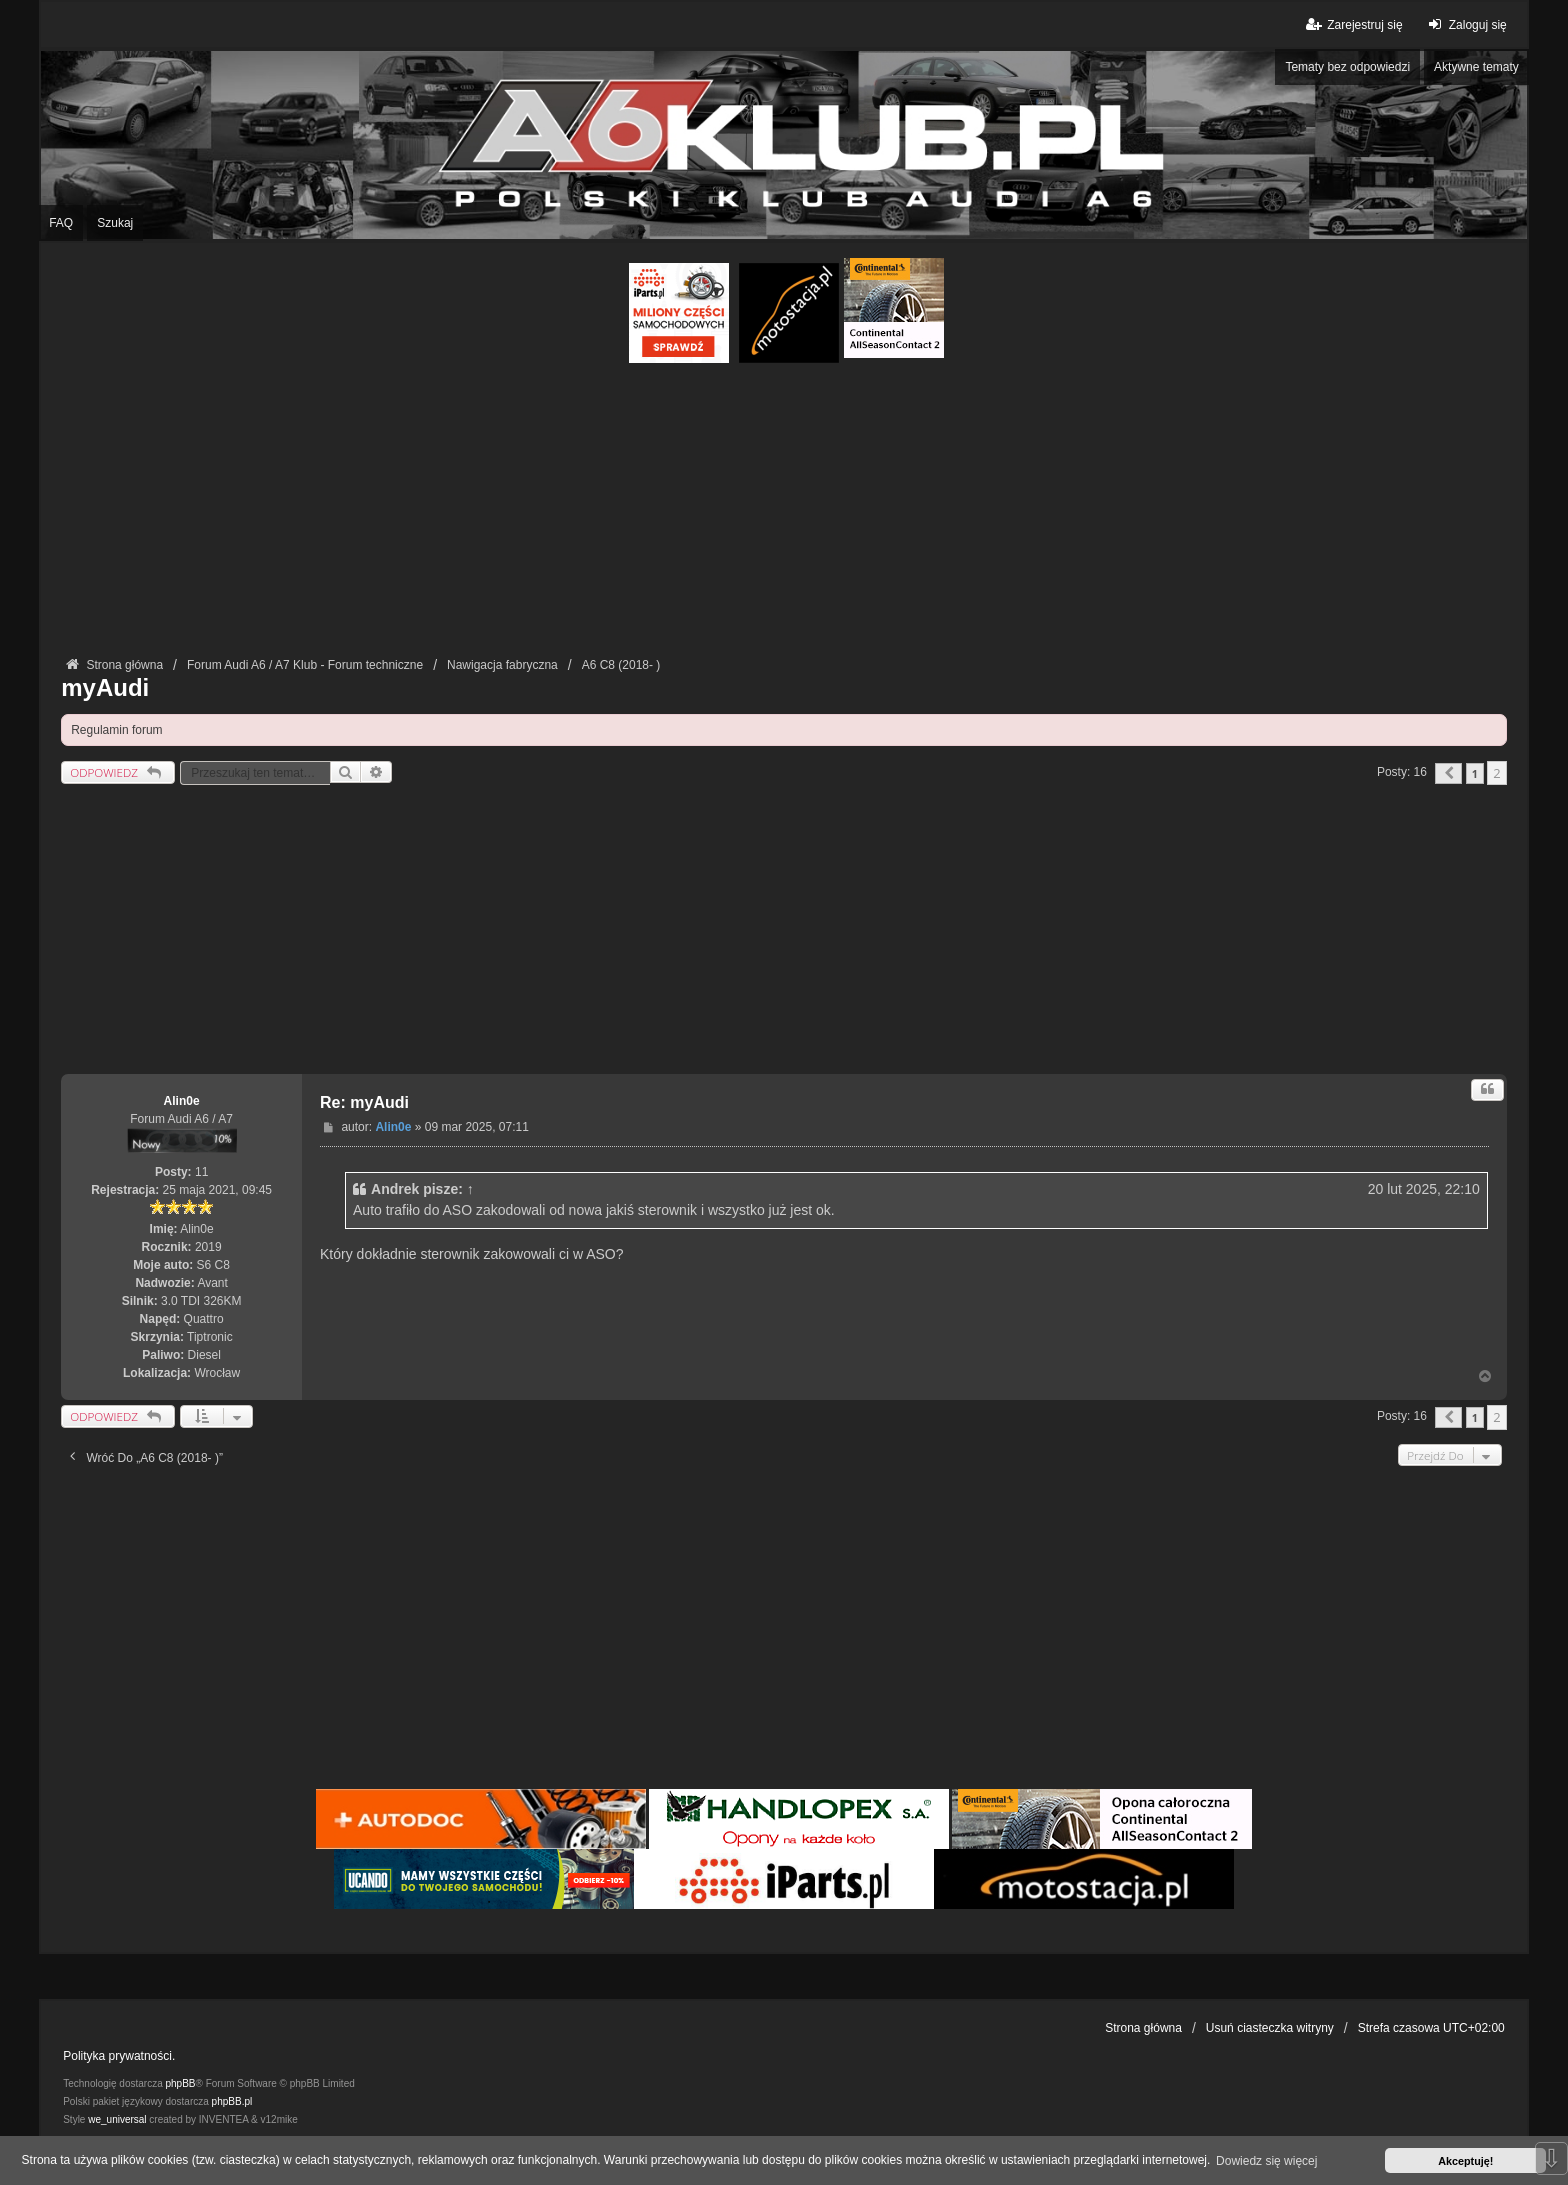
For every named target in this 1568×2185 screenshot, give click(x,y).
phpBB (181, 2083)
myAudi (105, 687)
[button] (1448, 773)
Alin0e (182, 1101)
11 (201, 1172)
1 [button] (1475, 773)
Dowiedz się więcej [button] (1266, 2161)
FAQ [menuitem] (61, 223)
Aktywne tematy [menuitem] (1476, 67)
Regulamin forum (116, 730)
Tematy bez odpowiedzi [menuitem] (1347, 67)
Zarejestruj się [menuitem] (1352, 24)
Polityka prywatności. (119, 2056)
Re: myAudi (364, 1102)
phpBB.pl (232, 2101)
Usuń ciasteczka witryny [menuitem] (1270, 2028)
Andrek (395, 1189)
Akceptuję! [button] (1465, 2161)
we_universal (117, 2119)
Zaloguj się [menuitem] (1465, 24)
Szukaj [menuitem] (115, 223)
